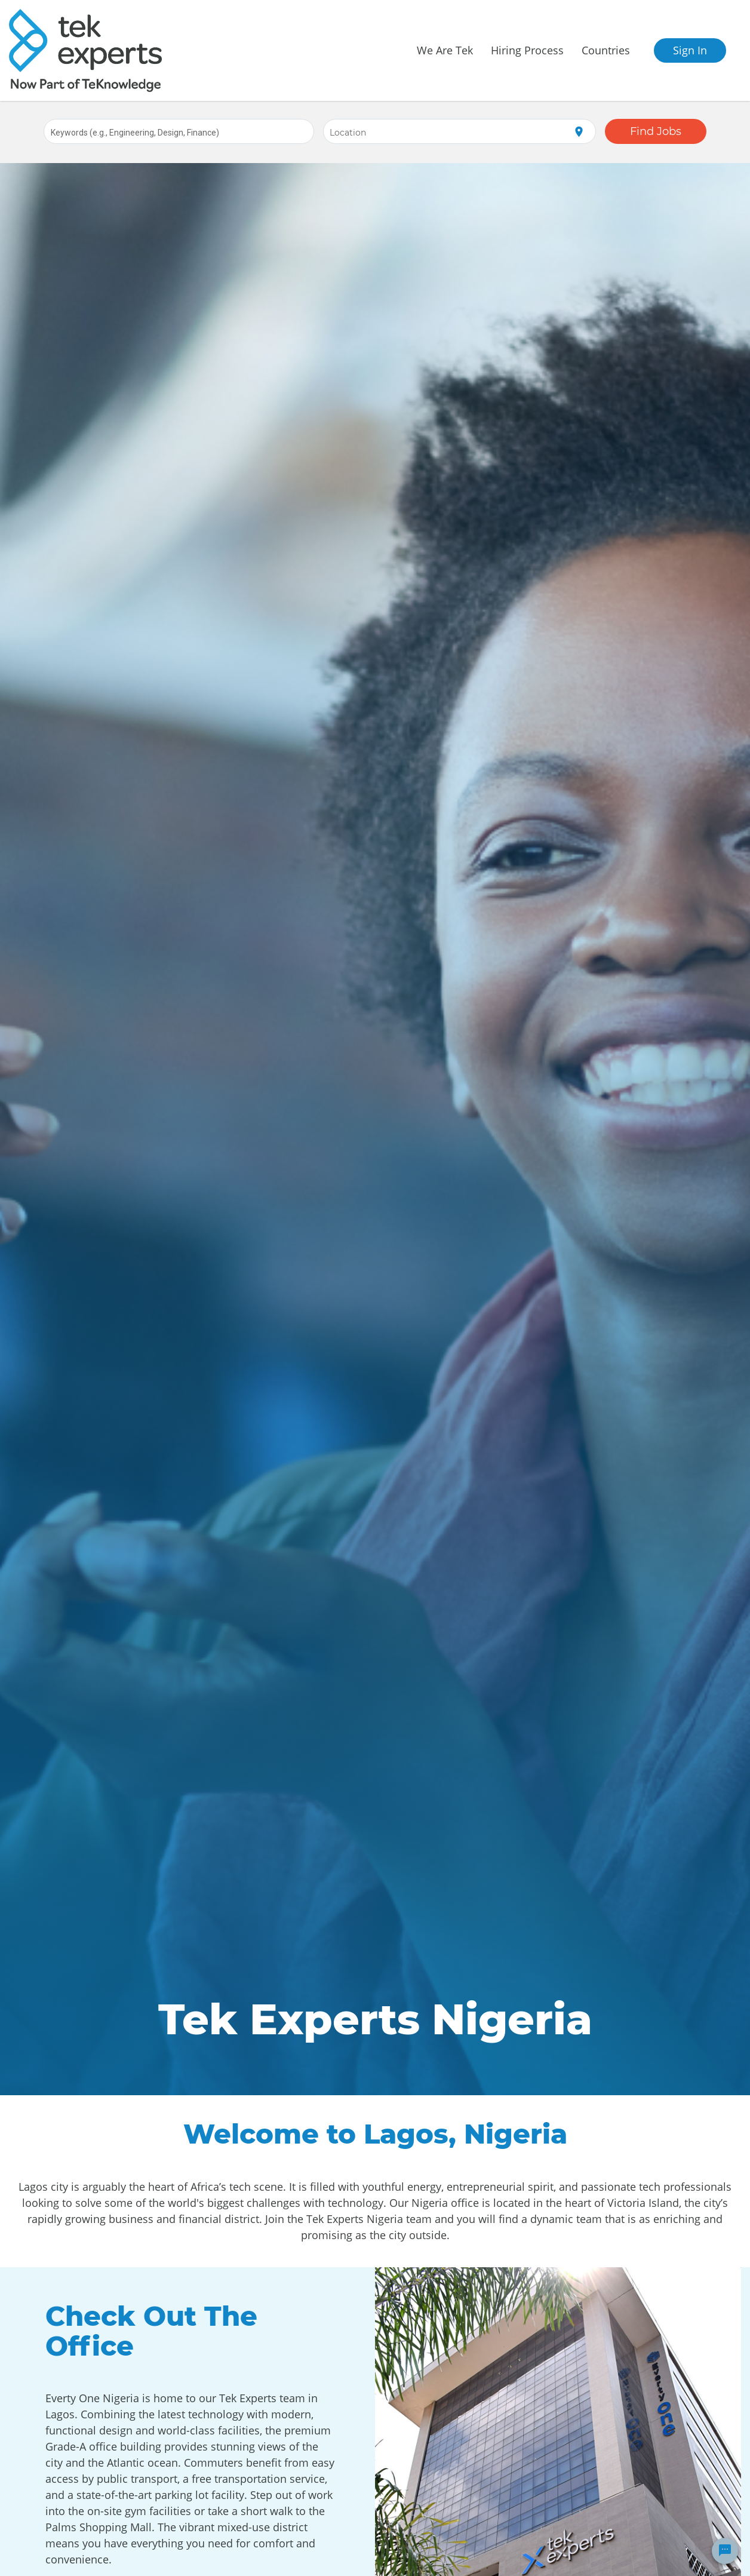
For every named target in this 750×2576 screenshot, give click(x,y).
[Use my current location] (578, 131)
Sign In (690, 50)
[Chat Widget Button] (725, 2551)
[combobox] (179, 131)
